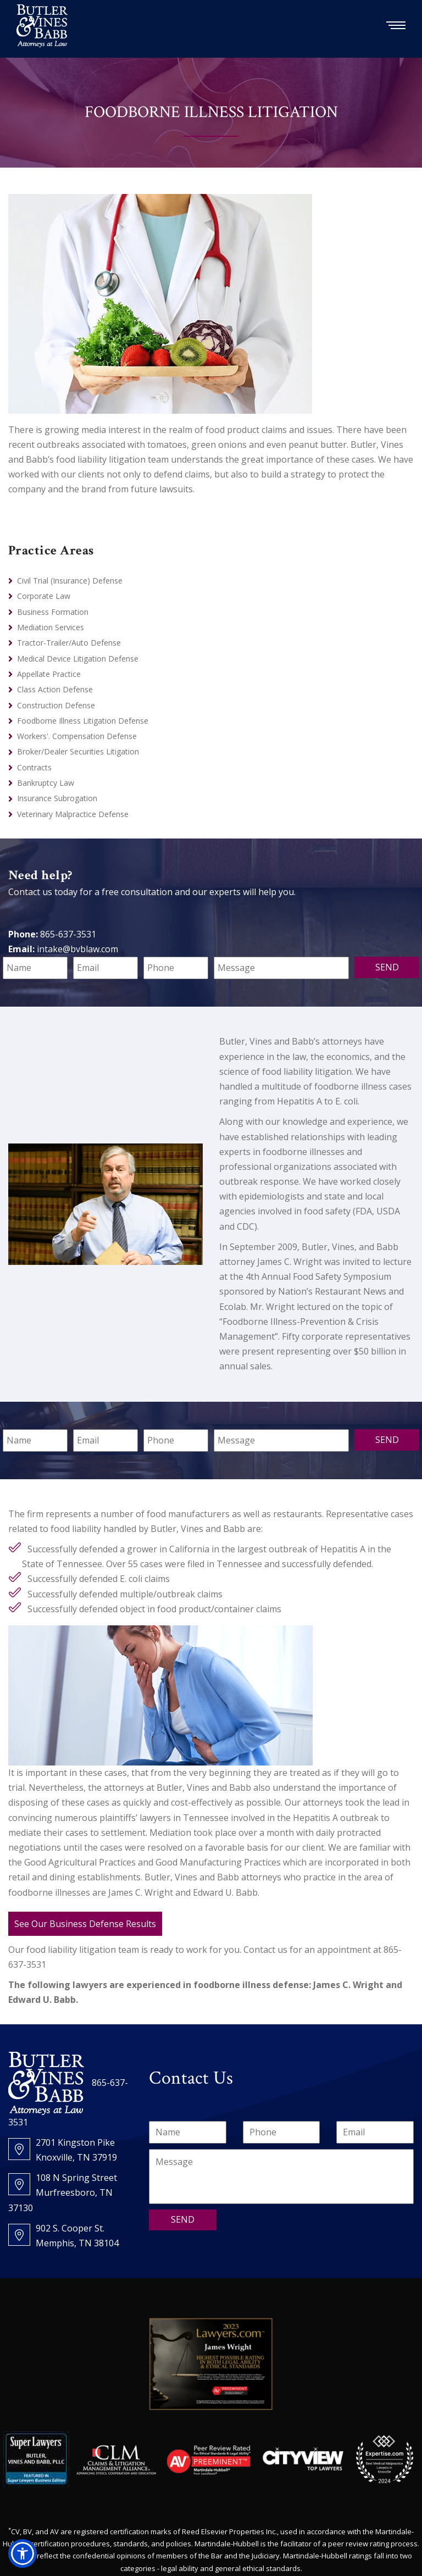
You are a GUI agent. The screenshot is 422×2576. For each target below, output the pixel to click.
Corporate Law (43, 596)
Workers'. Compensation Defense (77, 736)
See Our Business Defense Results (85, 1924)
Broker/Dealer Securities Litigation (78, 751)
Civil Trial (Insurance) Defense (70, 580)
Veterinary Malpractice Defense (73, 814)
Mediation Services (50, 627)
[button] (22, 2553)
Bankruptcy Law (45, 783)
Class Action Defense (55, 689)
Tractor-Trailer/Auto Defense (69, 642)
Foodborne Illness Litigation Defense (82, 720)
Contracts (34, 767)
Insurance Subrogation (57, 798)
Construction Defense (56, 705)
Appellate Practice (49, 674)
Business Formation (52, 612)
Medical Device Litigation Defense (77, 658)
